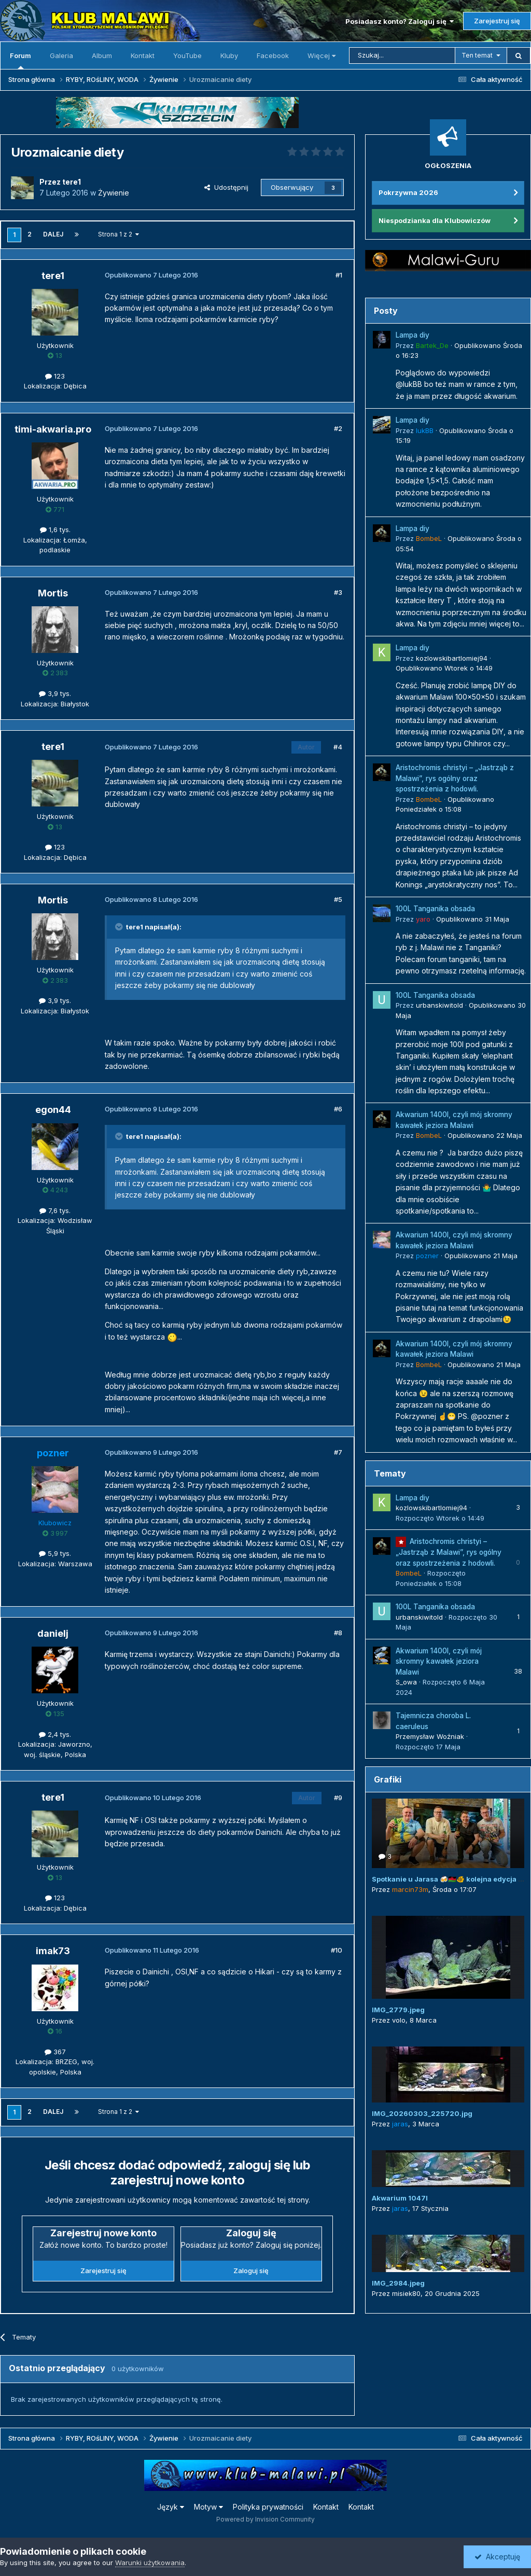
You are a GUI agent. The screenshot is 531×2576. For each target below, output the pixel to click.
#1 (339, 275)
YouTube (187, 55)
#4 (337, 747)
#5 (338, 899)
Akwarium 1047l (400, 2198)
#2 (338, 428)
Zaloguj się (251, 2270)
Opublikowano (444, 668)
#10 (336, 1950)
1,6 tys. (55, 529)
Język (170, 2506)
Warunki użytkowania (150, 2562)
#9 (338, 1797)
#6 (338, 1109)
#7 (338, 1452)
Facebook (273, 55)
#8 (338, 1632)
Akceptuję (497, 2556)
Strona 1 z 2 (118, 234)
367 (55, 2052)
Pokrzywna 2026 (408, 192)
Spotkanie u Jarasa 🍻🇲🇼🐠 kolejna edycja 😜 (449, 1879)
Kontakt (143, 55)
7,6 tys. (55, 1210)
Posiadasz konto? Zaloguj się (399, 21)
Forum (20, 60)
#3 (338, 592)
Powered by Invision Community (265, 2519)
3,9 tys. (55, 693)
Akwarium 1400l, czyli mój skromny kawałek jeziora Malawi (439, 1661)
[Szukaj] (402, 55)
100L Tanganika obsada (435, 908)
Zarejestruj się (497, 21)
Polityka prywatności (268, 2506)
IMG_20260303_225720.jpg (422, 2113)
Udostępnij (226, 187)
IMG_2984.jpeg (398, 2283)
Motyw (208, 2506)
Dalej (53, 234)
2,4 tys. (55, 1734)
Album (102, 55)
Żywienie (113, 192)
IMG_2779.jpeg (398, 2010)
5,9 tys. (55, 1553)
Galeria (61, 55)
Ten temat (477, 55)
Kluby (229, 55)
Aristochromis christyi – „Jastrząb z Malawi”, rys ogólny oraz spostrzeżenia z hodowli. (455, 778)
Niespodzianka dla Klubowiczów (435, 220)
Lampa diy (412, 335)
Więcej (322, 55)
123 (55, 376)
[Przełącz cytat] (119, 927)
